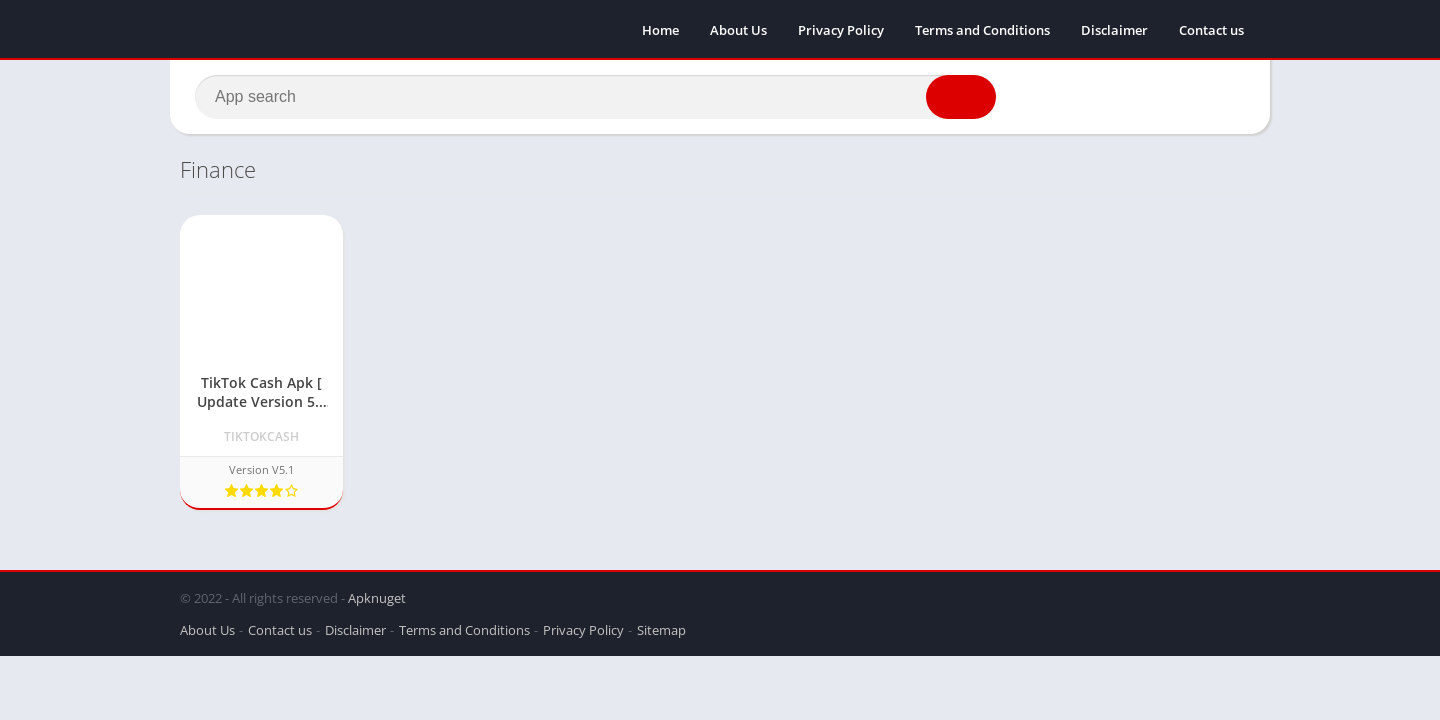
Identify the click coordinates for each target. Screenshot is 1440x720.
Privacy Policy (841, 30)
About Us (738, 30)
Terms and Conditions (982, 30)
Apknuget (377, 598)
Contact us (1211, 30)
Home (660, 30)
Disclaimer (1114, 30)
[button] (961, 97)
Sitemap (661, 630)
